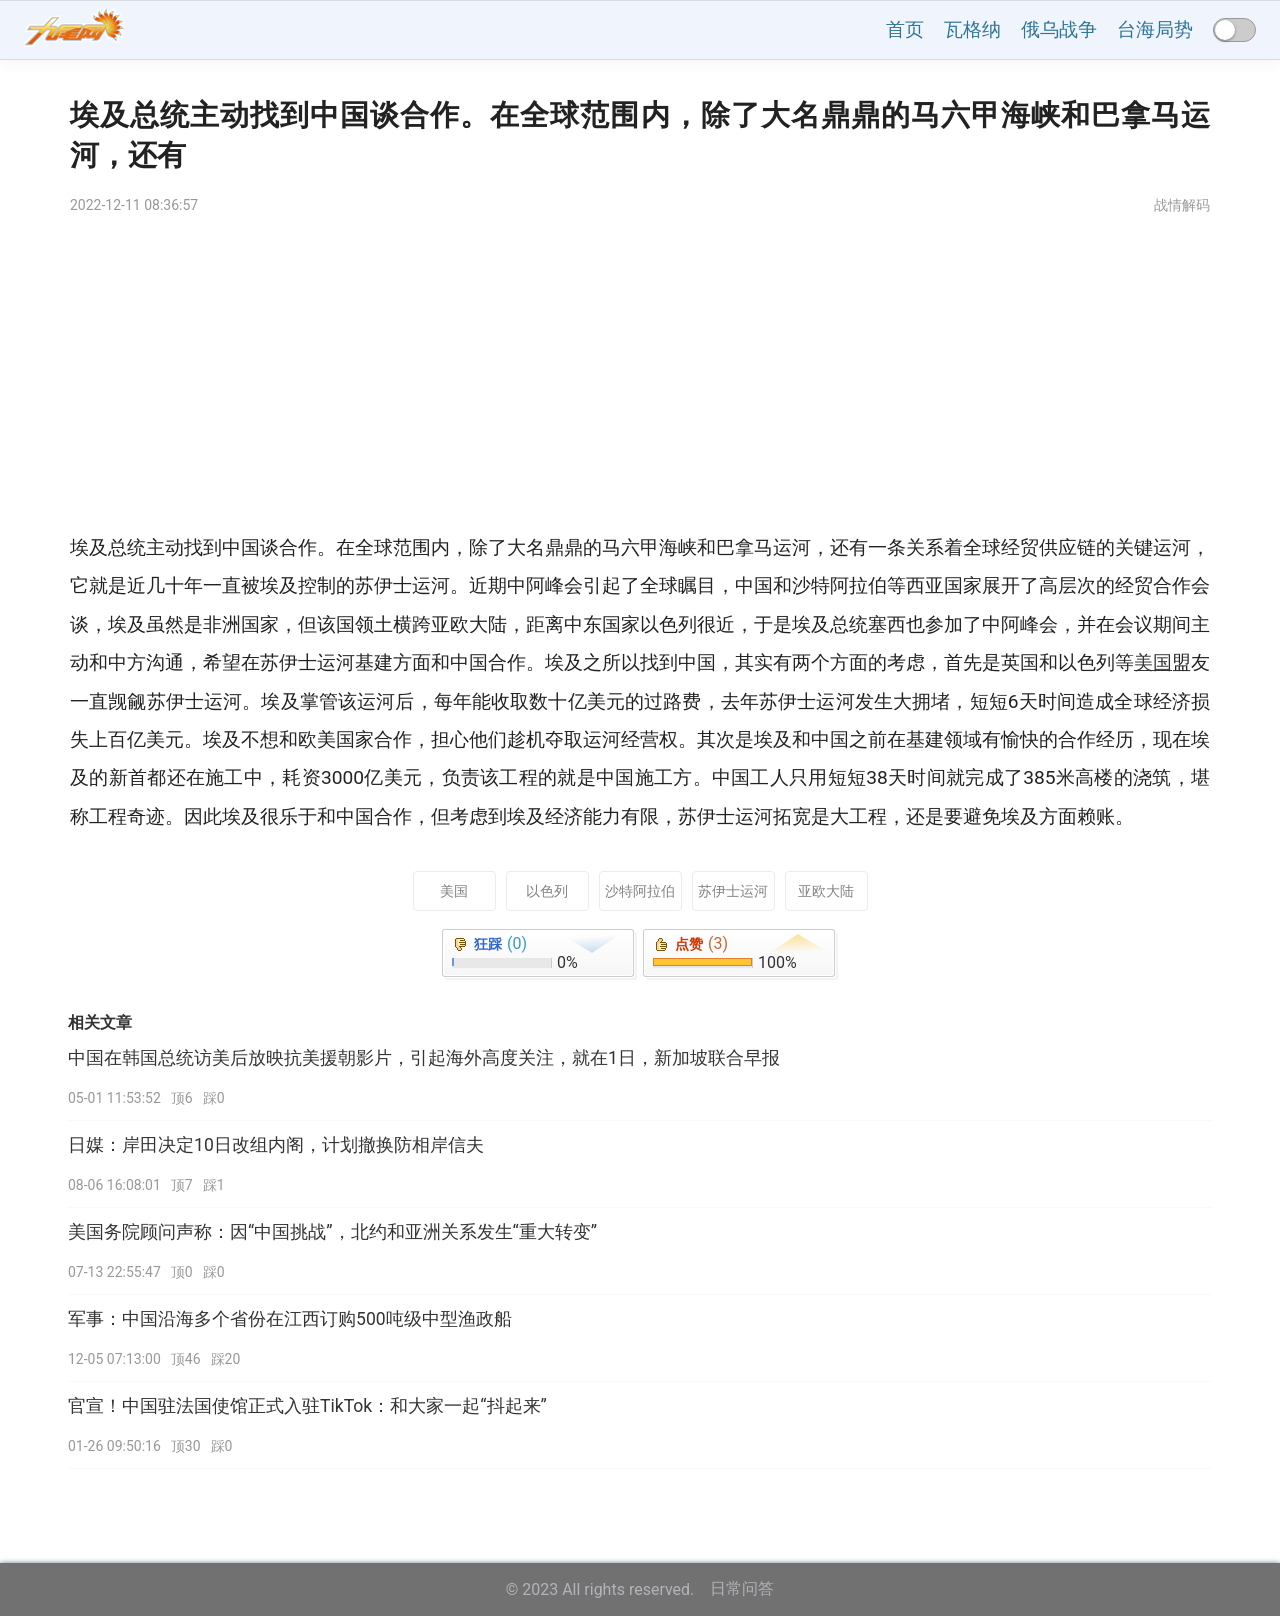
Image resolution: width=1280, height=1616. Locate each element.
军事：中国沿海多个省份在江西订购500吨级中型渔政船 (290, 1319)
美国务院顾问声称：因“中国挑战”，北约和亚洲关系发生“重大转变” (332, 1232)
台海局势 (1155, 29)
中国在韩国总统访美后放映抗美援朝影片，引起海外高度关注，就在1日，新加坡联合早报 (424, 1058)
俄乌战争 (1059, 29)
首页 (905, 29)
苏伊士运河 (733, 891)
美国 (454, 891)
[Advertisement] (640, 379)
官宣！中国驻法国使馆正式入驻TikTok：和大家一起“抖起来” (307, 1406)
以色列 (547, 891)
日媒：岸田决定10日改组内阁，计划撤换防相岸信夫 (276, 1145)
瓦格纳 (972, 29)
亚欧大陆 (826, 891)
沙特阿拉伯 (640, 891)
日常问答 (742, 1588)
